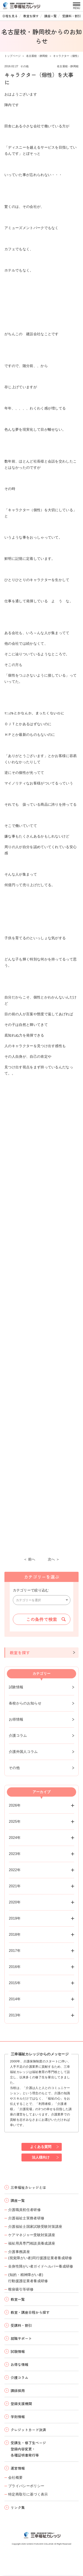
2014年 (15, 1999)
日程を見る (10, 16)
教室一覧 (18, 2299)
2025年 (15, 1821)
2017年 (15, 1951)
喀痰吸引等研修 (20, 2289)
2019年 (15, 1918)
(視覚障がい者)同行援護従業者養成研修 (40, 2258)
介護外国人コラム (23, 1752)
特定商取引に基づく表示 (28, 2494)
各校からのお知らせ (25, 1703)
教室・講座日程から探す (30, 2312)
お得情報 (16, 1719)
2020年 (15, 1902)
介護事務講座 (19, 2252)
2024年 (15, 1838)
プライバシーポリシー (26, 2486)
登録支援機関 (21, 2403)
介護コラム (18, 1735)
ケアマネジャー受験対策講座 (31, 2235)
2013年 (15, 2015)
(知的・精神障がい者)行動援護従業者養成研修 (28, 2278)
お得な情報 (19, 2364)
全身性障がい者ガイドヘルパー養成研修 (40, 2266)
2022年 (15, 1870)
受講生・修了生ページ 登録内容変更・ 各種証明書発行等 (28, 2449)
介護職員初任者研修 (24, 2210)
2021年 (15, 1886)
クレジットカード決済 (28, 2429)
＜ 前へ (29, 1559)
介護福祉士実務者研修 (26, 2218)
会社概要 (15, 2477)
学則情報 (18, 2416)
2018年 (15, 1934)
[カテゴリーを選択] (41, 1600)
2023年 (15, 1854)
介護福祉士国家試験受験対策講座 (35, 2226)
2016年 (15, 1967)
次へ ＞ (54, 1559)
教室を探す (31, 16)
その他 (14, 1768)
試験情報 (16, 1687)
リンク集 (18, 2507)
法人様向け (41, 2157)
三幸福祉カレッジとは (28, 2187)
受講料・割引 (71, 16)
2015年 (15, 1983)
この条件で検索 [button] (41, 1619)
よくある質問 (40, 2147)
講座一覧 (50, 16)
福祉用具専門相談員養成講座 (31, 2243)
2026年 (15, 1805)
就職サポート (21, 2338)
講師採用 (18, 2390)
